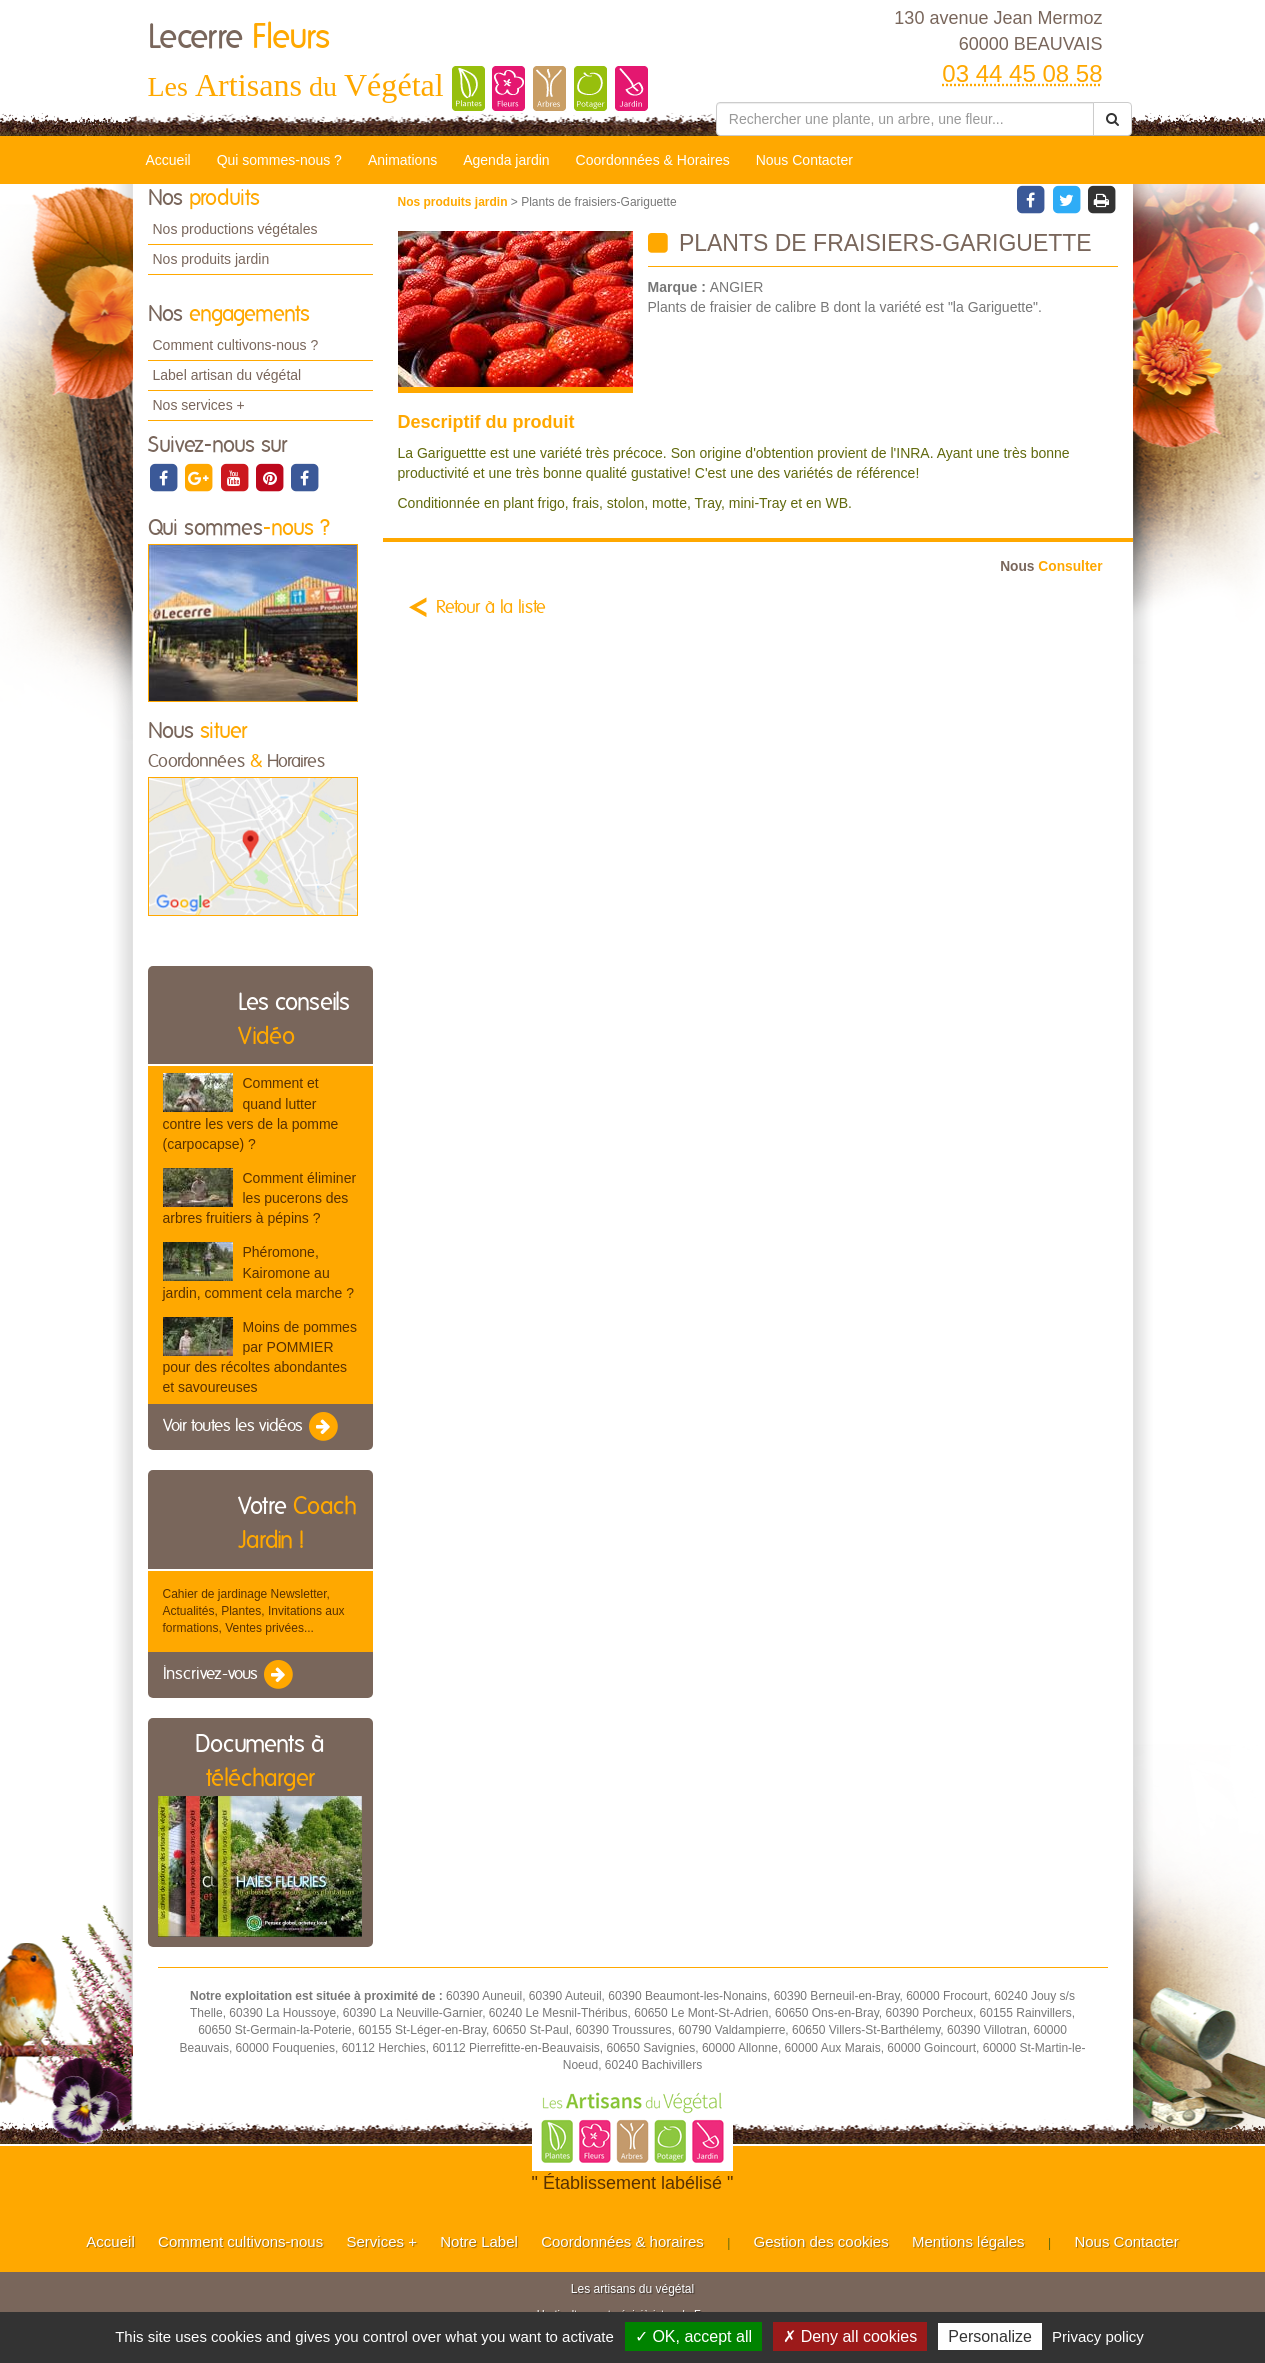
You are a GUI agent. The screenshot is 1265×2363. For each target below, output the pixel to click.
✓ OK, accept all (693, 2336)
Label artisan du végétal (227, 375)
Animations (402, 160)
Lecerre (239, 38)
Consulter (1051, 566)
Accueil (168, 160)
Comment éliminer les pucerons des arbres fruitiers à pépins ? (260, 1198)
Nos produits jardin (211, 259)
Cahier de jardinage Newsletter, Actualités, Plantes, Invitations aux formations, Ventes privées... (254, 1611)
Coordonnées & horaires (622, 2241)
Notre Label (479, 2241)
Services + (381, 2241)
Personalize (990, 2336)
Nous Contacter (804, 160)
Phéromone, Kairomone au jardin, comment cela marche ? (258, 1272)
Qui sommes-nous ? (279, 160)
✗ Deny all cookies (850, 2336)
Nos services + (199, 405)
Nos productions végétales (235, 229)
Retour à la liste (491, 608)
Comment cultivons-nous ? (236, 345)
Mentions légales (968, 2241)
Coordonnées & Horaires (653, 160)
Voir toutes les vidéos (252, 1427)
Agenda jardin (506, 160)
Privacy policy (1098, 2336)
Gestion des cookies (821, 2241)
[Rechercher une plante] (905, 119)
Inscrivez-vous (229, 1675)
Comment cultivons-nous (240, 2241)
